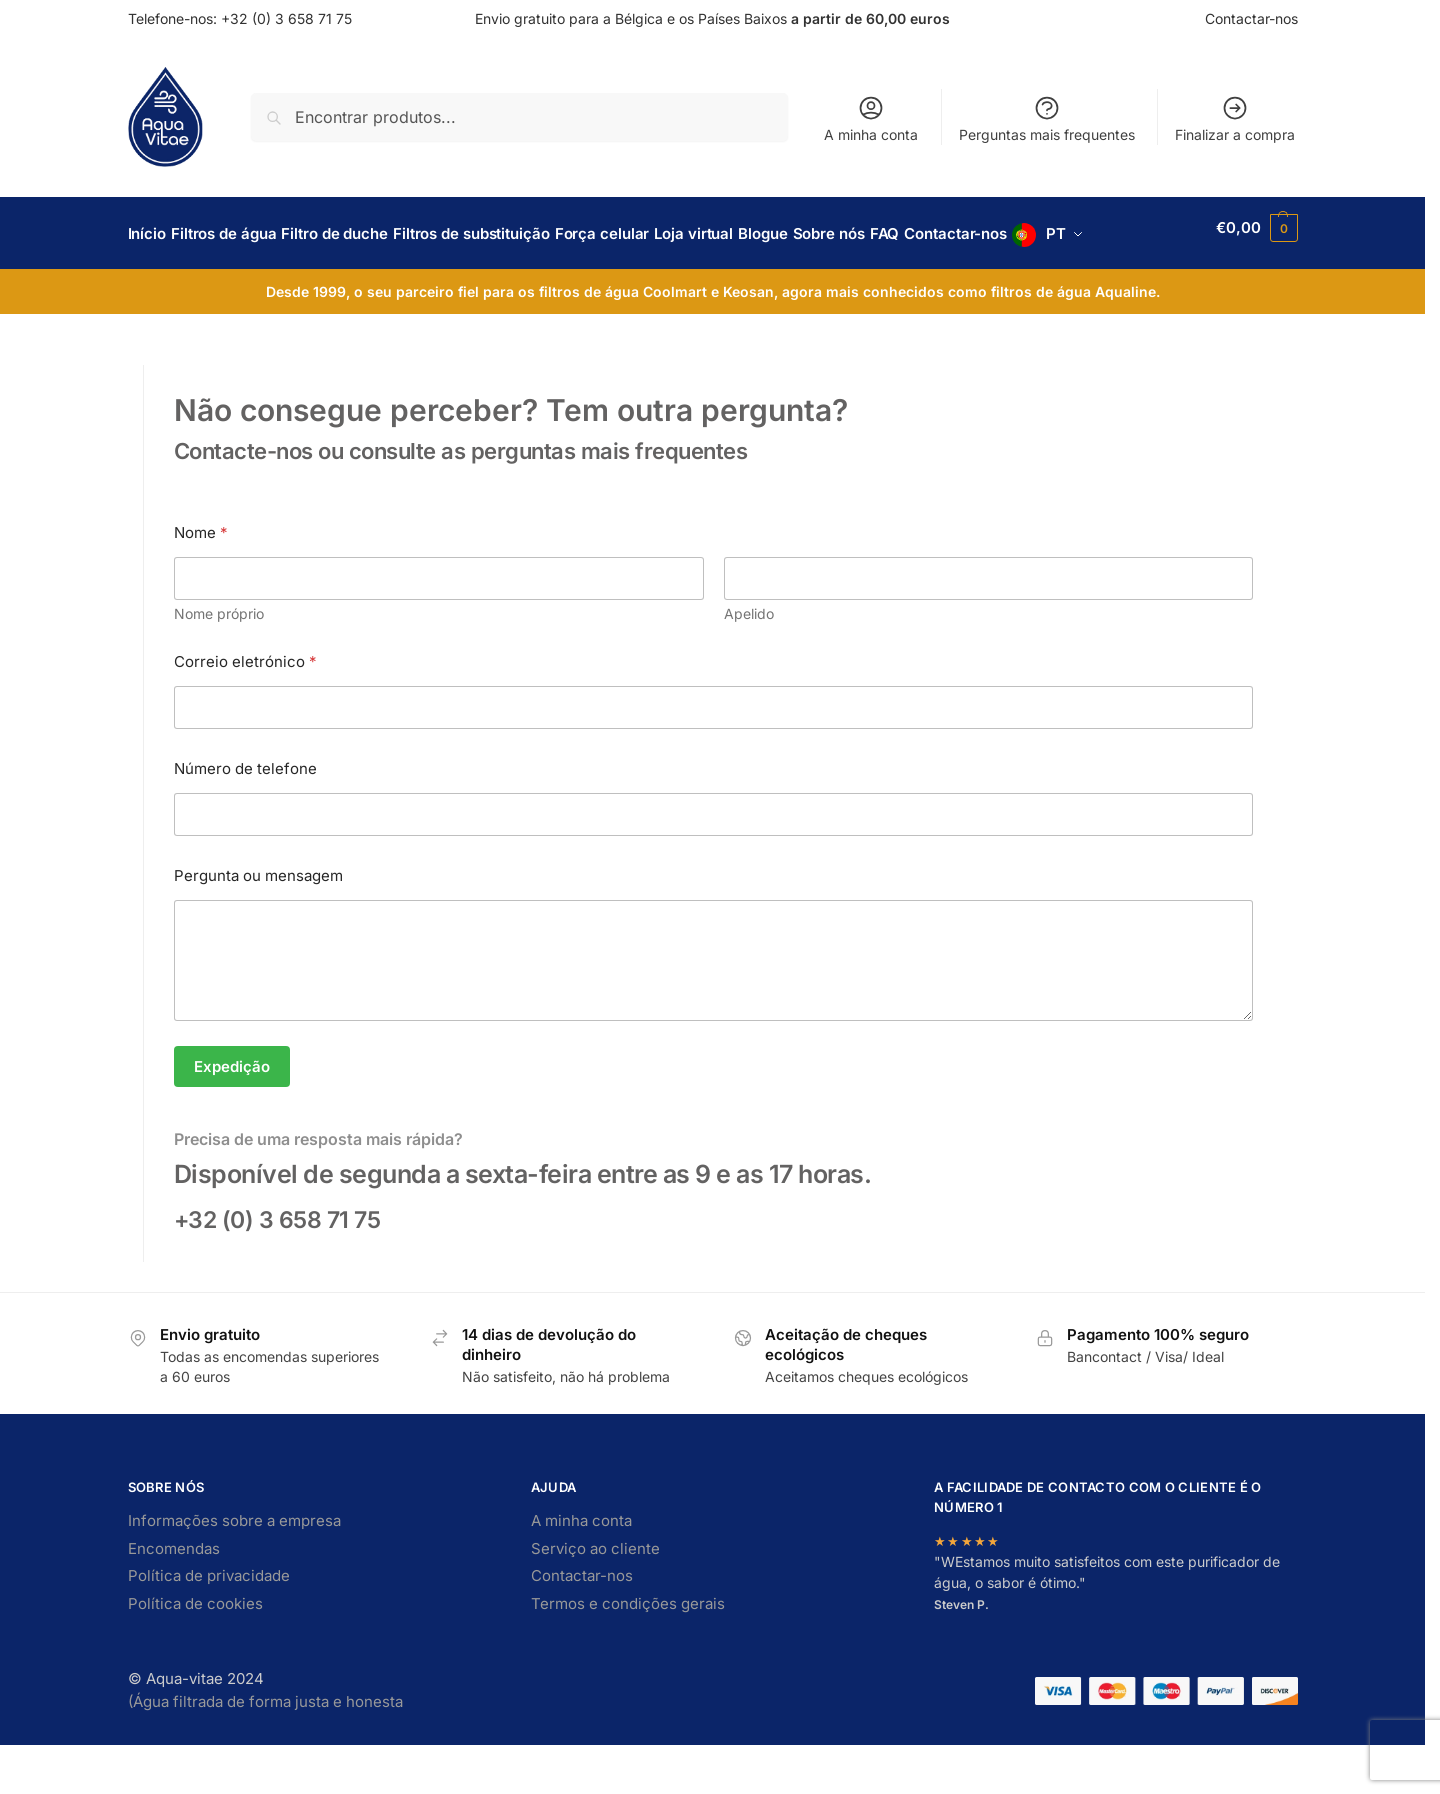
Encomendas (174, 1597)
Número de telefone (245, 817)
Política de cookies (195, 1652)
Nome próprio (219, 662)
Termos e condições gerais (628, 1652)
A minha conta (871, 118)
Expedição (232, 1114)
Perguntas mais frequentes (1047, 118)
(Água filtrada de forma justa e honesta (265, 1750)
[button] (1258, 258)
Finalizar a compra (1235, 118)
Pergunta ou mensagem (258, 924)
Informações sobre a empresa (234, 1569)
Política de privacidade (209, 1624)
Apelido (748, 662)
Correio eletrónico (245, 710)
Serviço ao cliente (595, 1597)
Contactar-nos (1251, 18)
